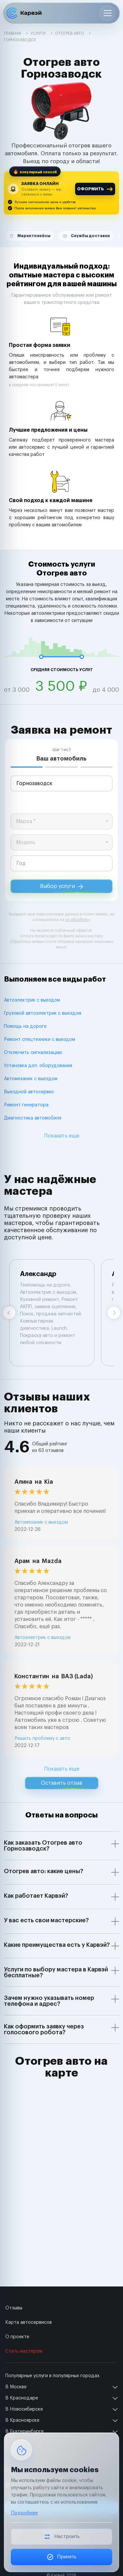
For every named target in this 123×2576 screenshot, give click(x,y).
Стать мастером (23, 2351)
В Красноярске (22, 2420)
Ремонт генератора (26, 1105)
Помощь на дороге (25, 1026)
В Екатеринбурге (24, 2431)
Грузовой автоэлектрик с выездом (42, 1013)
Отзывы (13, 2308)
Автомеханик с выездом (30, 1079)
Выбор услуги (61, 886)
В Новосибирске (24, 2409)
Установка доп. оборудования (38, 1065)
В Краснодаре (21, 2398)
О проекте (17, 2337)
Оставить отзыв (61, 1783)
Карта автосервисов (28, 2322)
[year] (61, 863)
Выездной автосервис (29, 1092)
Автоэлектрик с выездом (32, 1000)
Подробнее (24, 2512)
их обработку (77, 920)
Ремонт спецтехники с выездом (39, 1039)
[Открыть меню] (107, 13)
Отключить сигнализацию (33, 1052)
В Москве (16, 2387)
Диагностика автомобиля (32, 1118)
